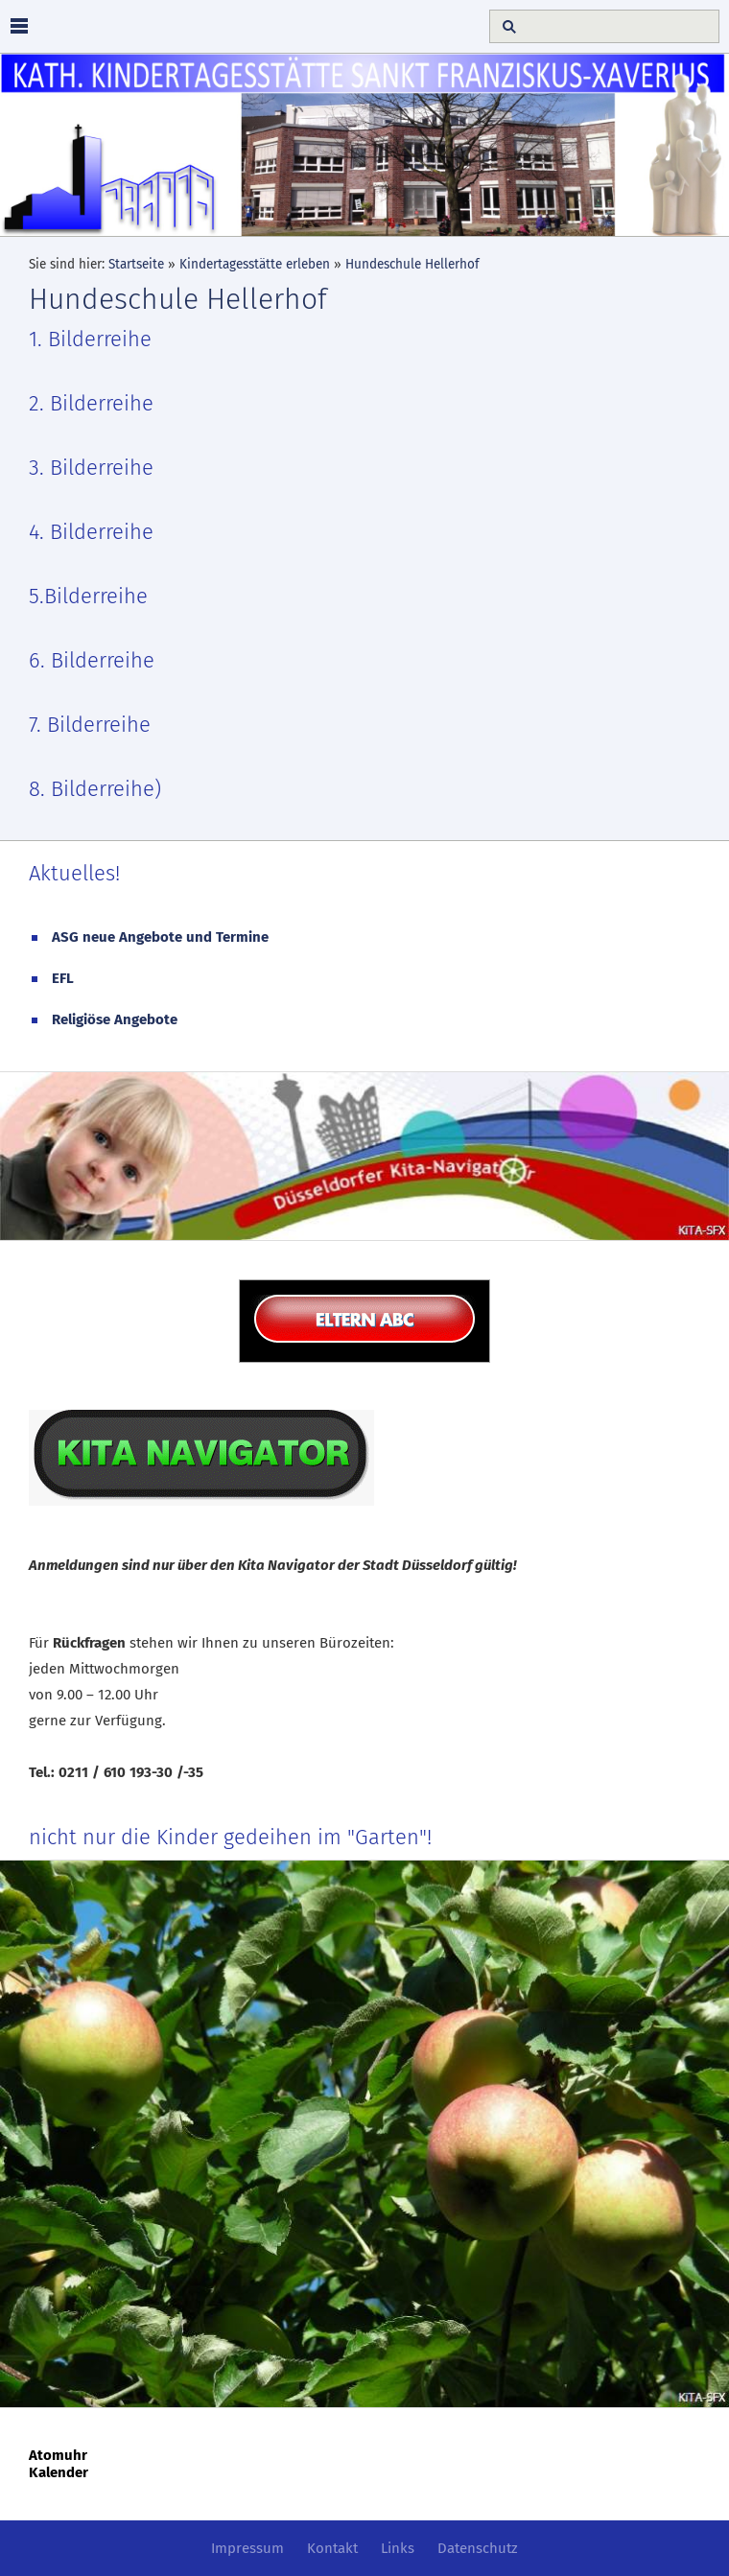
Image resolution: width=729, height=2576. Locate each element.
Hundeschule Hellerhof (412, 264)
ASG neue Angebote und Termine (160, 937)
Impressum (247, 2548)
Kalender (58, 2472)
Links (397, 2548)
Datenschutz (477, 2548)
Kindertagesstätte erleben (254, 264)
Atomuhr (58, 2455)
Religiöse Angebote (114, 1019)
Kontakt (332, 2548)
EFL (63, 978)
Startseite (136, 264)
